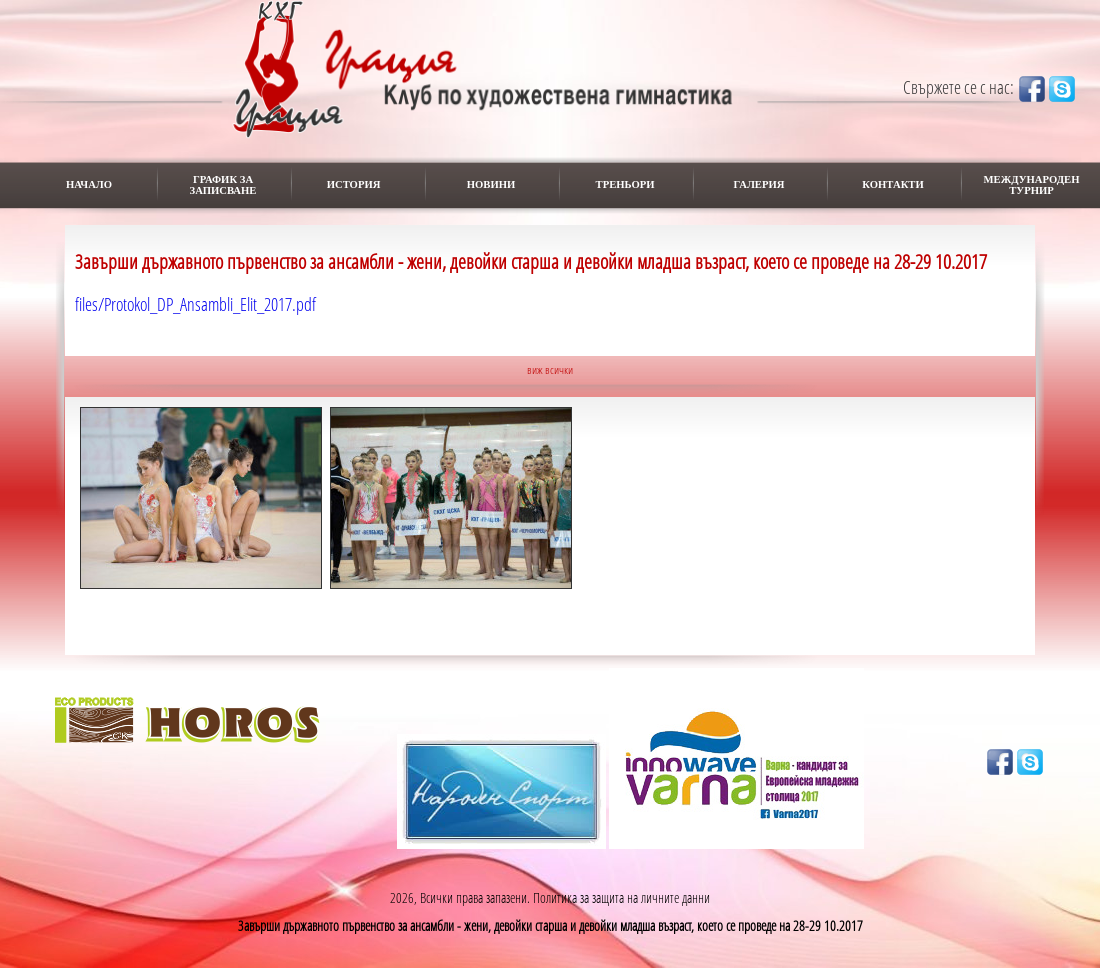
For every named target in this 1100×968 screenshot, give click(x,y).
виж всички (550, 369)
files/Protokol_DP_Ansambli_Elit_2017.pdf (195, 304)
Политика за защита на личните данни (621, 897)
